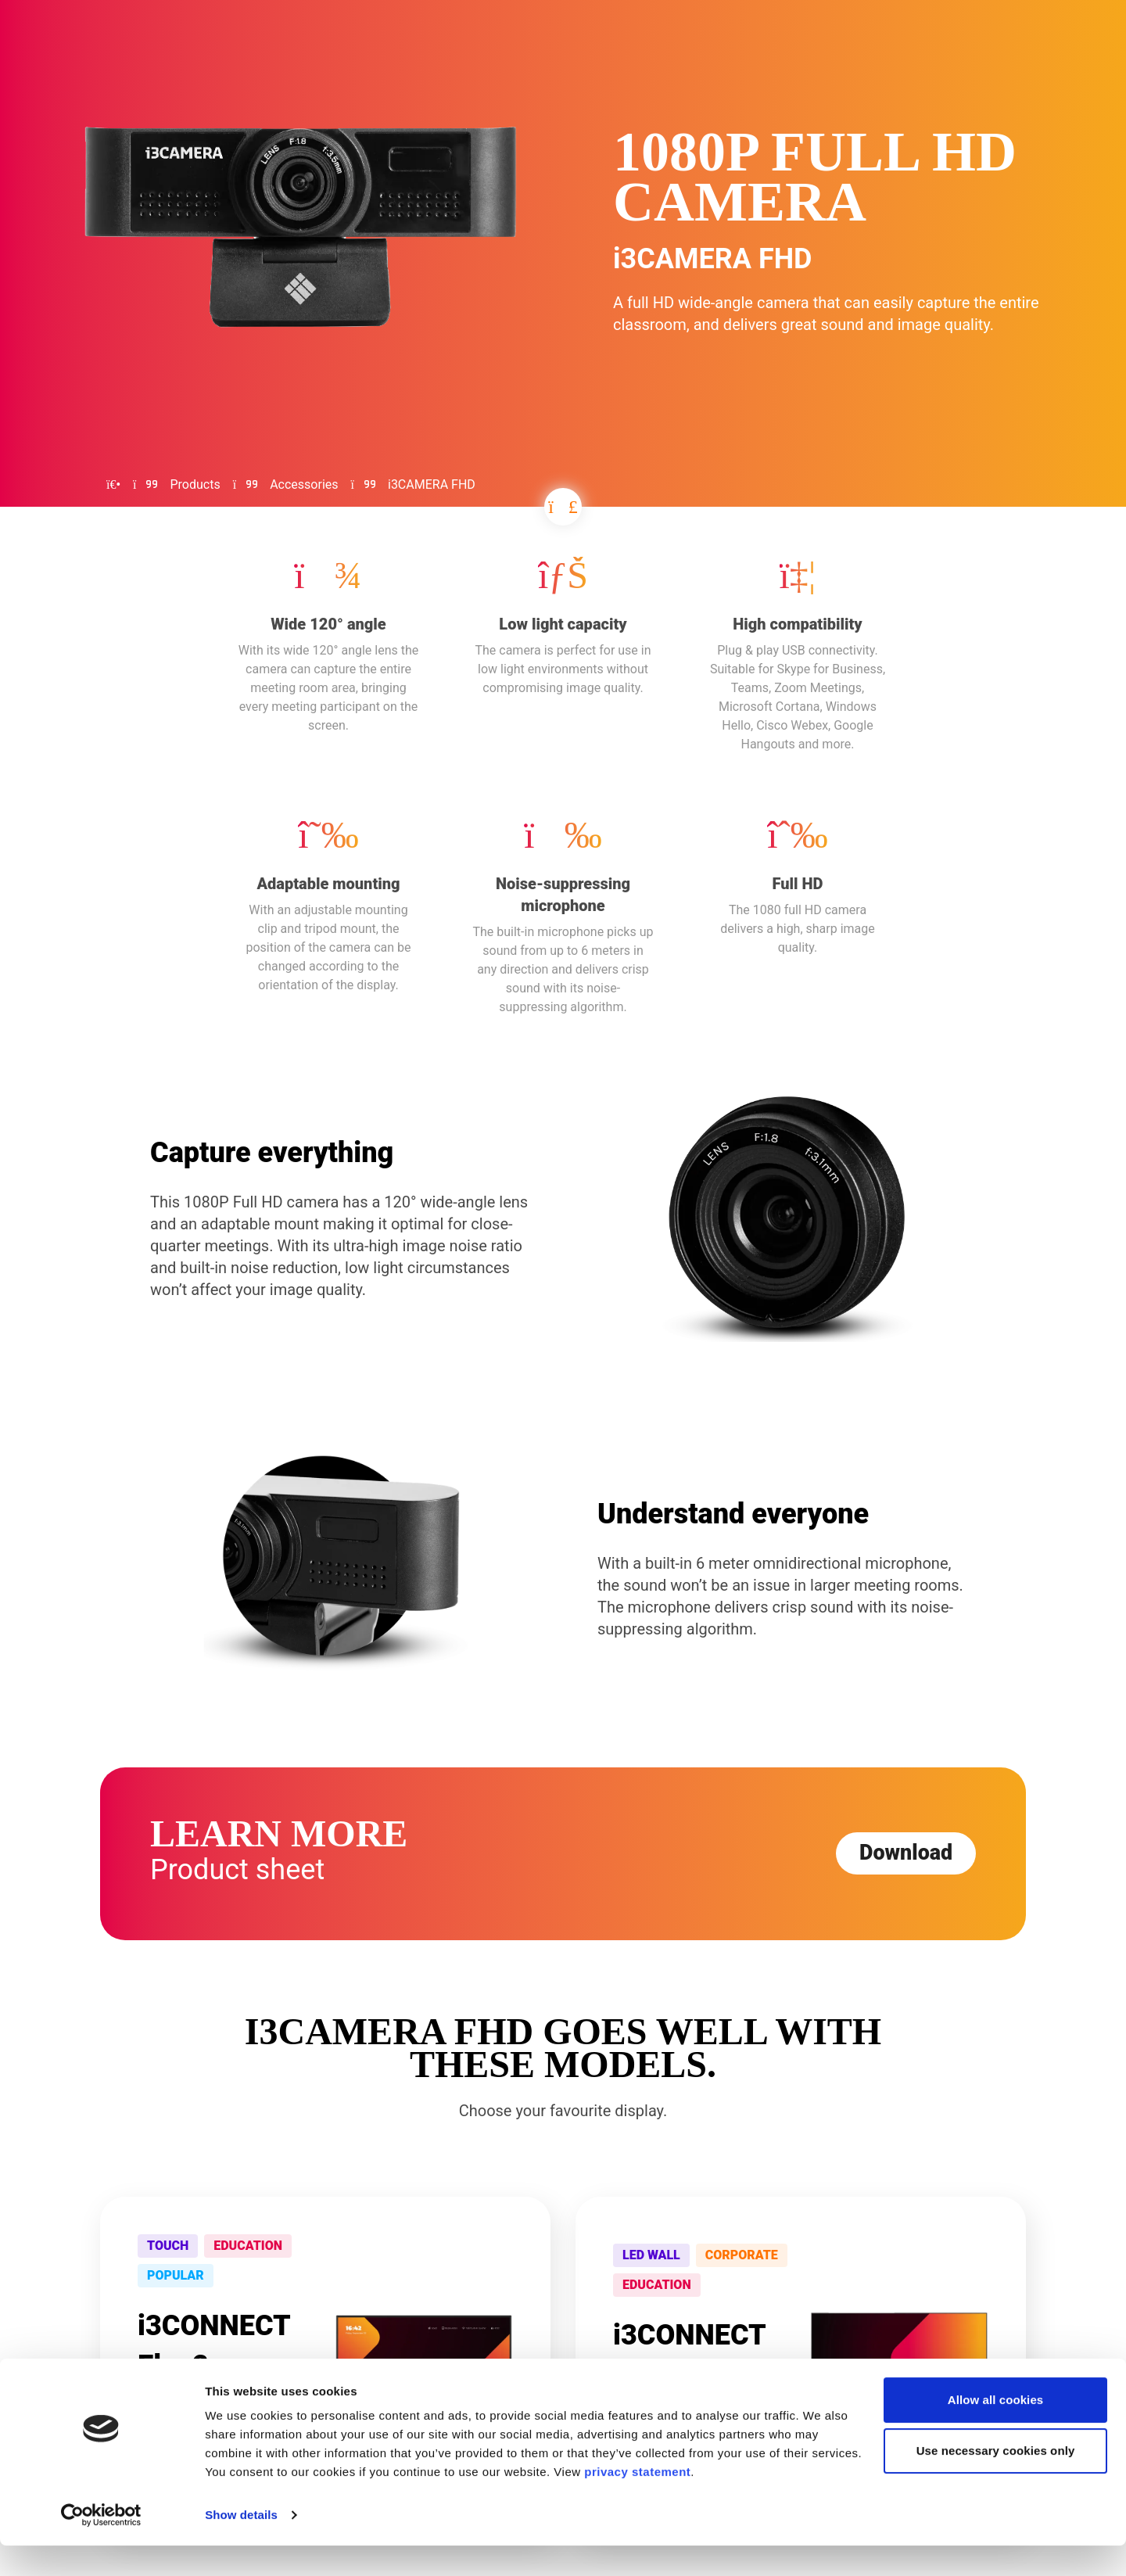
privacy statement (637, 2502)
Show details (241, 2545)
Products (195, 484)
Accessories (304, 484)
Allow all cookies (996, 2430)
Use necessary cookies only (995, 2481)
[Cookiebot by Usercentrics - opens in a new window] (101, 2545)
